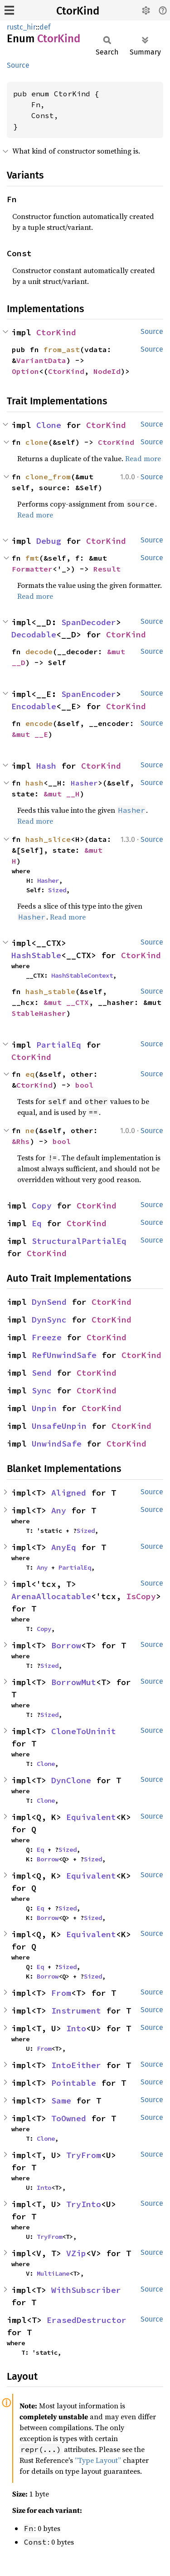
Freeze (47, 1337)
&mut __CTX (66, 1002)
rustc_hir (21, 27)
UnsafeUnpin (59, 1426)
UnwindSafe (57, 1443)
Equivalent (91, 1817)
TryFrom (83, 2155)
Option (25, 371)
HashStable (36, 955)
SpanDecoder (88, 622)
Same (61, 2100)
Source (18, 65)
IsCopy (141, 1596)
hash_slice (48, 839)
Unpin (44, 1408)
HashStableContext (82, 975)
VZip (76, 2253)
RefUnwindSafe (64, 1355)
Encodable (33, 706)
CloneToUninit (83, 1731)
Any (58, 1510)
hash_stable (50, 991)
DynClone (71, 1780)
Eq (37, 1223)
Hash (46, 766)
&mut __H (62, 793)
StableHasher (39, 1013)
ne (29, 1130)
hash (34, 782)
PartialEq (58, 1044)
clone (36, 442)
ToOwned (68, 2118)
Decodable (33, 634)
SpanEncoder (88, 694)
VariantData (41, 360)
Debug (48, 541)
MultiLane (53, 2273)
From (61, 1993)
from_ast (62, 349)
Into (76, 2028)
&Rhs (21, 1141)
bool (84, 1084)
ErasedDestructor (86, 2320)
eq (29, 1074)
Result (107, 568)
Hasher (84, 782)
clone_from (48, 476)
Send (42, 1373)
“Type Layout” (98, 2460)
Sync (42, 1390)
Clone (48, 425)
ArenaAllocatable (51, 1596)
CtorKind (77, 11)
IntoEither (76, 2065)
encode (39, 723)
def (44, 27)
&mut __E (30, 734)
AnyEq (63, 1547)
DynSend (49, 1302)
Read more (143, 458)
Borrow (66, 1645)
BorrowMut (73, 1682)
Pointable (73, 2083)
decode (39, 651)
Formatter (32, 568)
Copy (42, 1205)
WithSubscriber (86, 2290)
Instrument (76, 2010)
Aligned (68, 1492)
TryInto (83, 2204)
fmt (32, 557)
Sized (57, 890)
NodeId (107, 371)
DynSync (49, 1319)
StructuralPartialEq (79, 1241)
